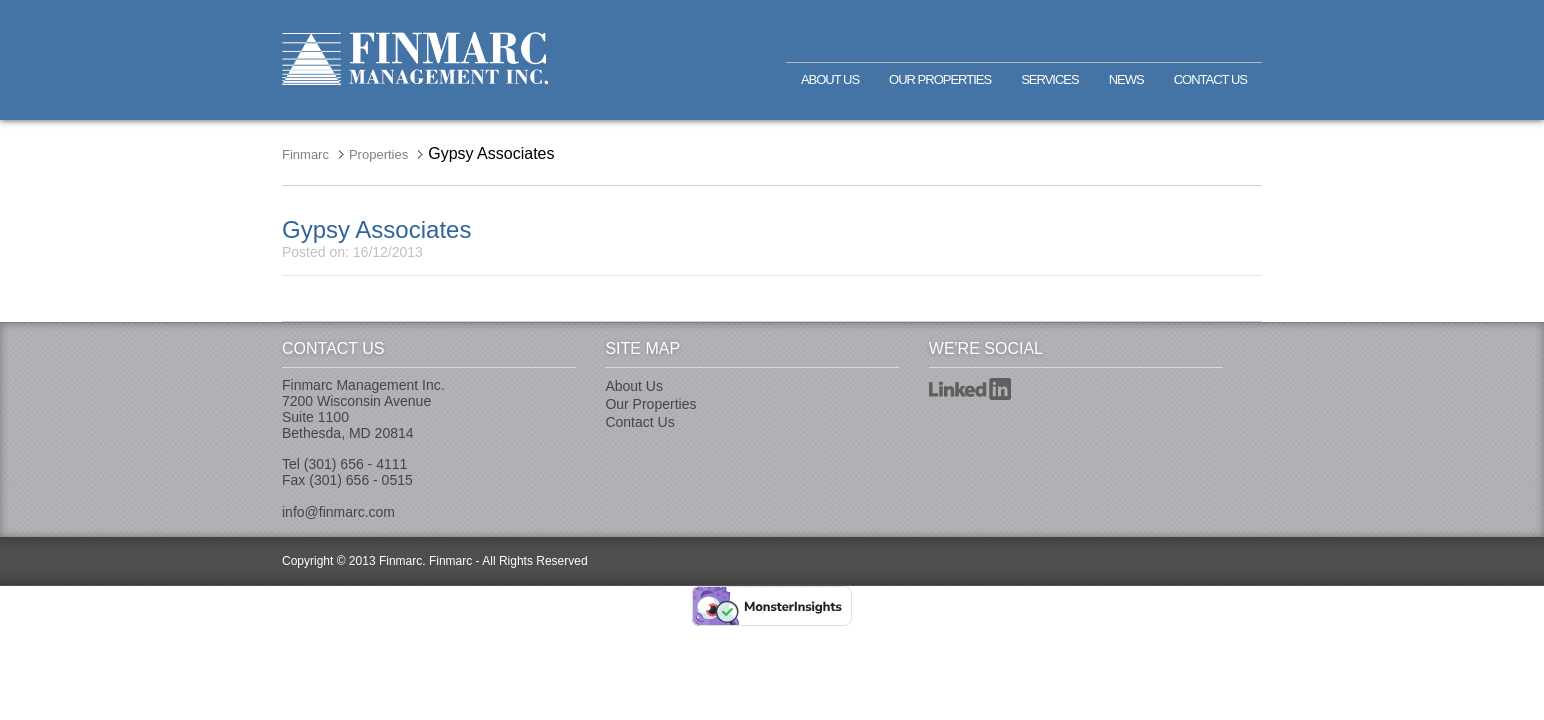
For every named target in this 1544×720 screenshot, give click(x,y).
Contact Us (1210, 79)
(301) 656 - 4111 (356, 464)
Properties (378, 154)
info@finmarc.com (338, 512)
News (1126, 79)
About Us (830, 79)
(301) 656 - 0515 (361, 480)
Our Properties (940, 79)
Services (1050, 79)
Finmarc (415, 58)
